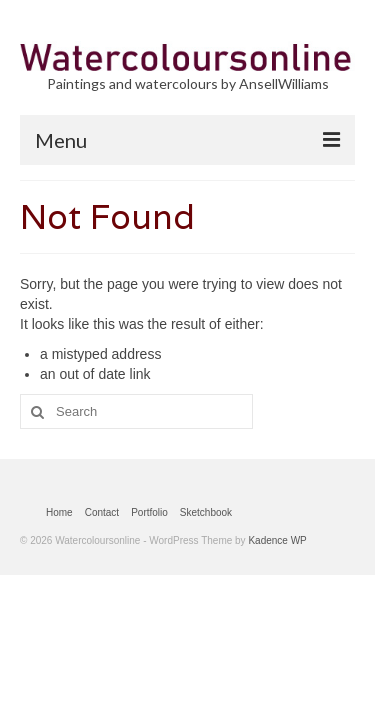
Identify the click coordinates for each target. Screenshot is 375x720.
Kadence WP (277, 540)
